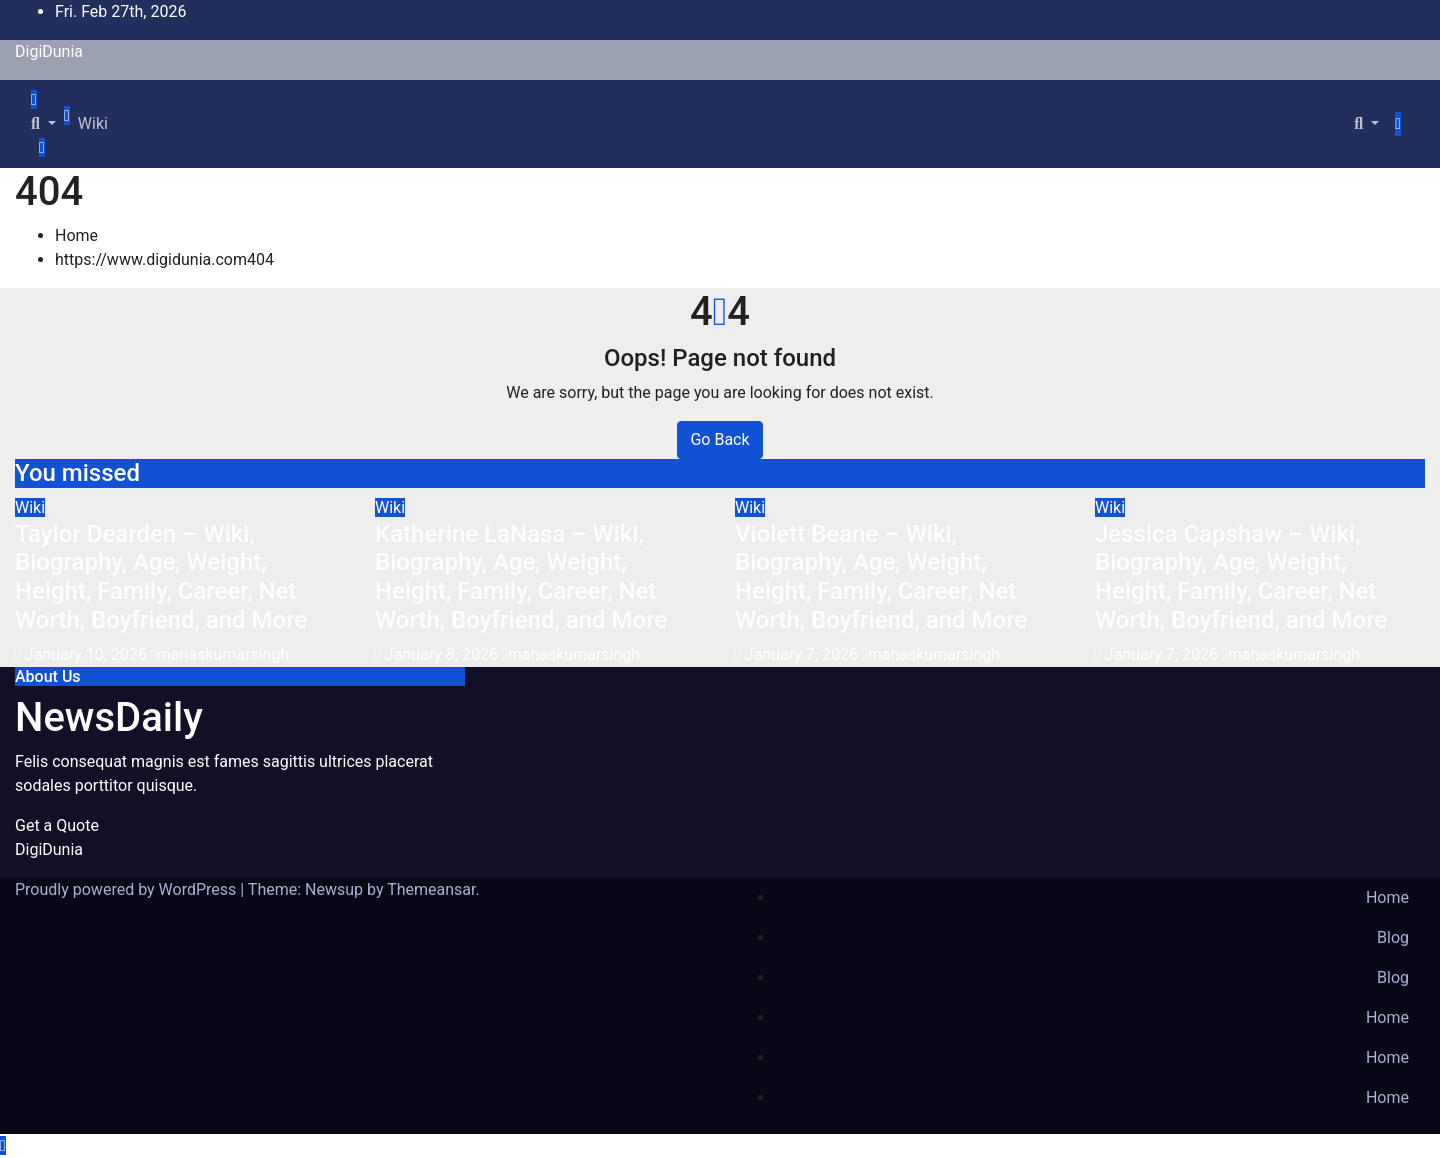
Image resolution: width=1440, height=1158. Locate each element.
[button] (43, 123)
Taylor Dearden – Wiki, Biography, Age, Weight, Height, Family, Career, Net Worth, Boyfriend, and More (161, 577)
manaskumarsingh (220, 654)
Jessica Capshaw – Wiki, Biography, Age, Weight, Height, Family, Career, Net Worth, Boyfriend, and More (1241, 577)
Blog (1393, 937)
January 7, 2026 (803, 654)
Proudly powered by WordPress (127, 889)
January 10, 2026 (88, 654)
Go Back (719, 439)
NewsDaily (109, 717)
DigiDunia (49, 51)
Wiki (93, 123)
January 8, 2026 (443, 654)
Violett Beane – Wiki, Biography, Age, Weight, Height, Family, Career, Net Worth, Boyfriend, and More (881, 577)
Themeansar (431, 889)
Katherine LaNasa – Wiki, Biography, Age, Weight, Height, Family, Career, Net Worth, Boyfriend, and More (521, 577)
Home (76, 235)
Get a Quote (57, 825)
